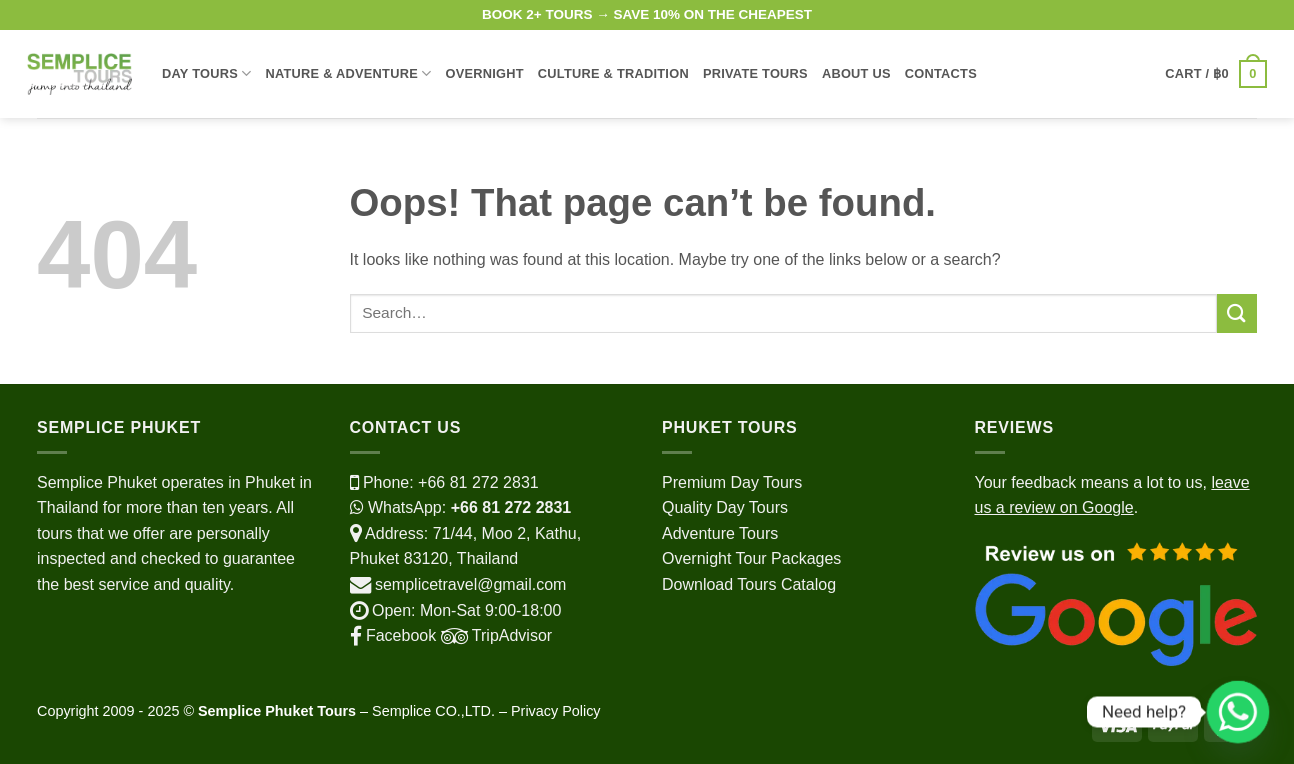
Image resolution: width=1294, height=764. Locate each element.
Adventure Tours (720, 533)
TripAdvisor (494, 635)
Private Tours (755, 73)
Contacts (941, 73)
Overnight (484, 73)
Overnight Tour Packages (751, 558)
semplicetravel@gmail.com (470, 584)
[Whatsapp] (1238, 712)
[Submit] (1237, 313)
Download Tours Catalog (749, 584)
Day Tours (206, 73)
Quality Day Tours (725, 507)
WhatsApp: (461, 507)
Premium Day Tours (732, 482)
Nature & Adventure (348, 73)
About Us (856, 73)
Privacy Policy (556, 711)
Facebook (393, 635)
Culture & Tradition (613, 73)
